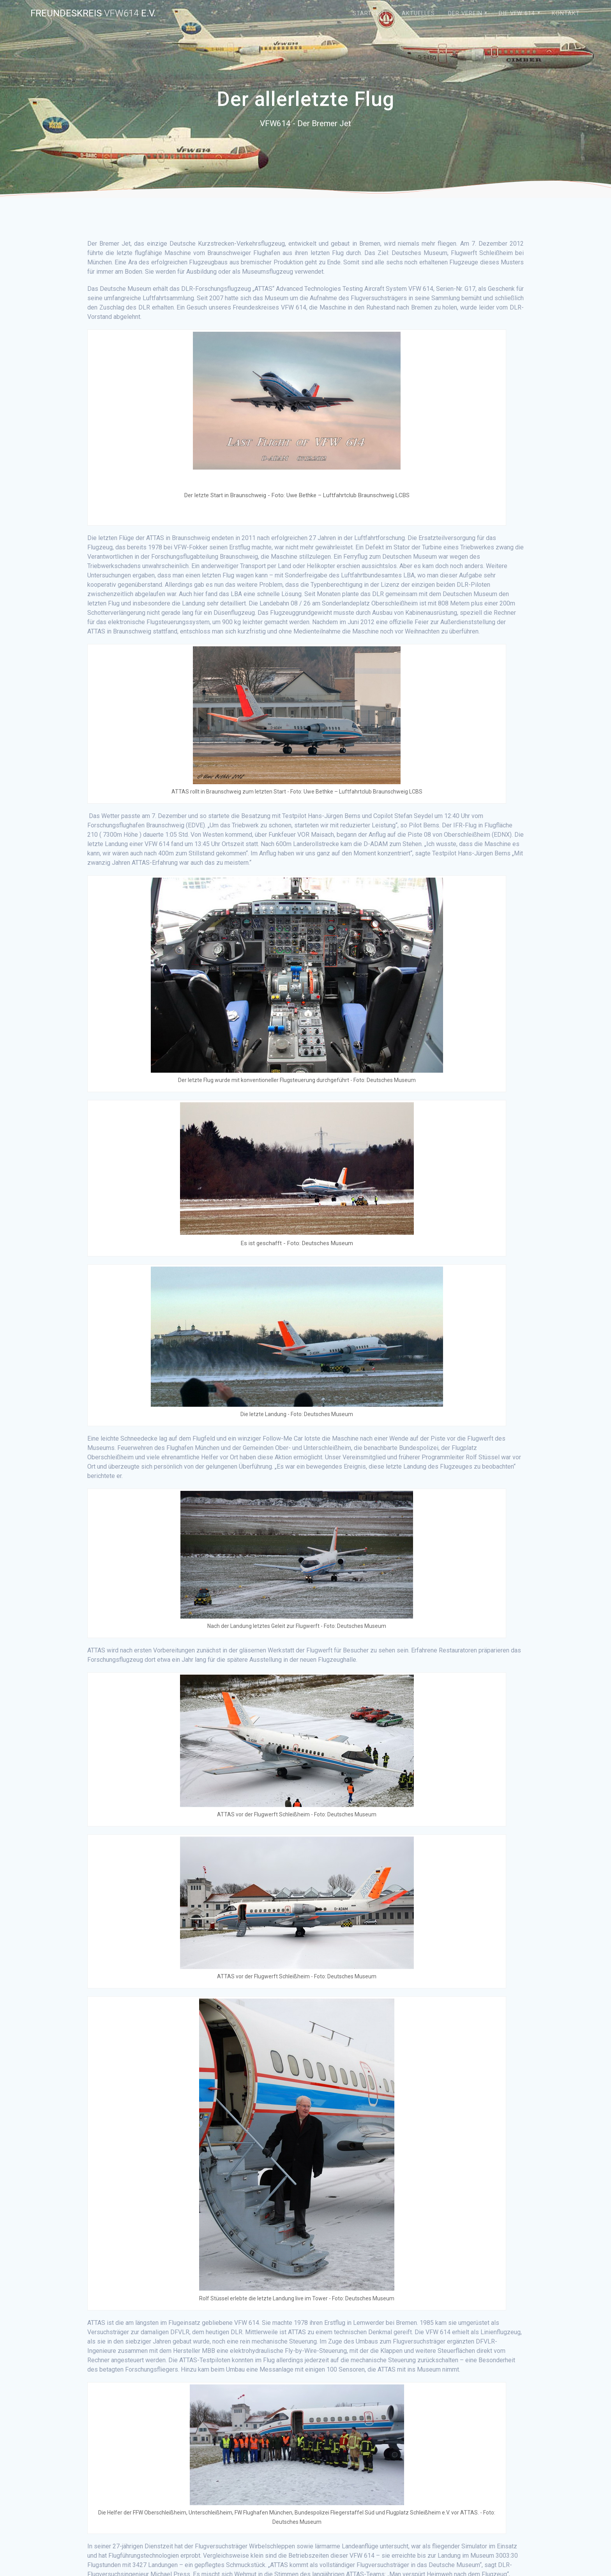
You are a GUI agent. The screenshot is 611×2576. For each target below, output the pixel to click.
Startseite (370, 13)
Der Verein (465, 13)
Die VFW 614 (517, 13)
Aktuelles (418, 13)
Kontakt (566, 13)
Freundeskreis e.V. (93, 13)
